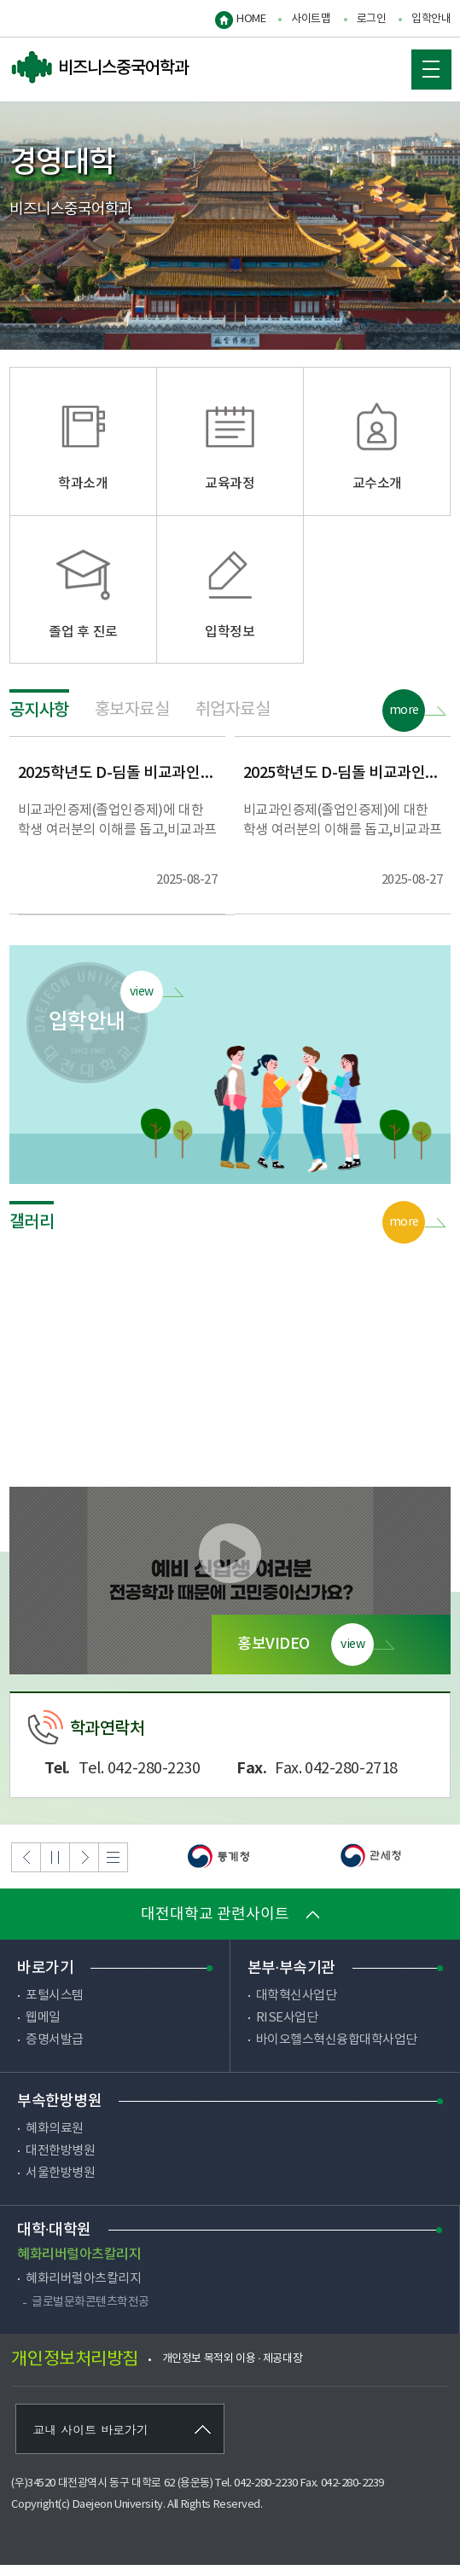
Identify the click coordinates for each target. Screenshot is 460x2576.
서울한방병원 (60, 2184)
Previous (25, 1868)
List (113, 1868)
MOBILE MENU (425, 63)
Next (84, 1868)
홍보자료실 (132, 721)
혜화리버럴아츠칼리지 (83, 2290)
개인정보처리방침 (74, 2371)
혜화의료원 (55, 2139)
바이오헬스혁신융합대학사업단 (336, 2051)
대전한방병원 (60, 2162)
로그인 (372, 19)
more (404, 721)
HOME (250, 19)
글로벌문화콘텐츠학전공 (90, 2313)
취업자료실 (233, 721)
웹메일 (43, 2029)
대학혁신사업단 (296, 2006)
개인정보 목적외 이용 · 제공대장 (232, 2370)
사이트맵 (310, 19)
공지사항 (39, 721)
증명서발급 (55, 2051)
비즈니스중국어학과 (100, 68)
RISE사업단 (287, 2029)
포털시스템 (55, 2006)
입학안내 (431, 19)
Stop (55, 1868)
